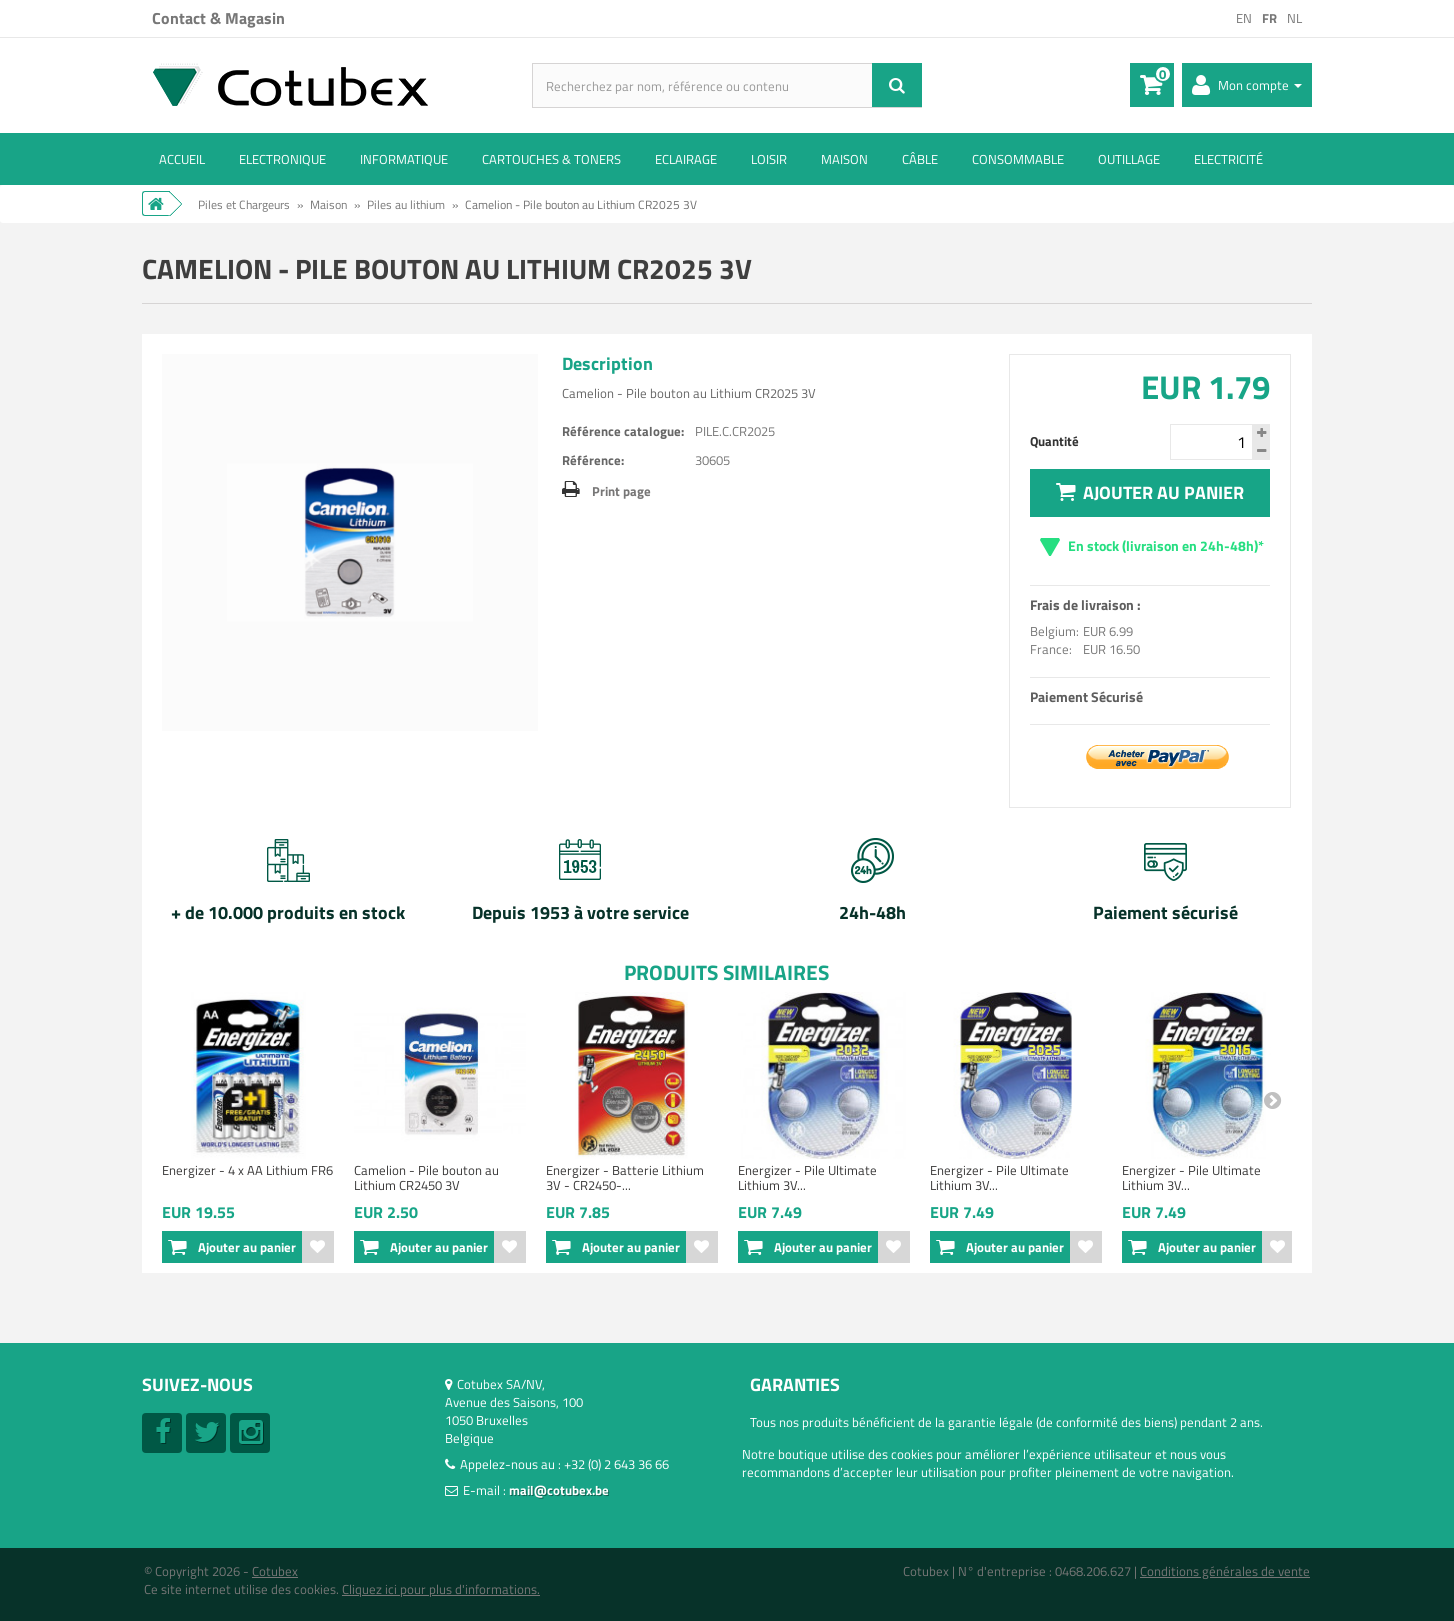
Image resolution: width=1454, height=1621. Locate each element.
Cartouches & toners (551, 159)
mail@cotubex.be (559, 1490)
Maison (844, 159)
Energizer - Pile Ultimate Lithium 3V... (807, 1177)
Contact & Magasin (218, 18)
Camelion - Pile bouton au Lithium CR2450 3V (426, 1177)
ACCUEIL (182, 159)
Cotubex (275, 1571)
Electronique (282, 159)
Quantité (1054, 441)
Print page (621, 491)
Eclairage (686, 159)
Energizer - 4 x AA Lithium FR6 (247, 1170)
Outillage (1129, 159)
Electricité (1228, 159)
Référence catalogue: (623, 431)
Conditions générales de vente (1225, 1571)
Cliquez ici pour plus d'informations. (441, 1589)
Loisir (769, 159)
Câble (920, 159)
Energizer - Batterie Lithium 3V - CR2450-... (625, 1177)
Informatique (404, 159)
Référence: (593, 460)
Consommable (1018, 159)
